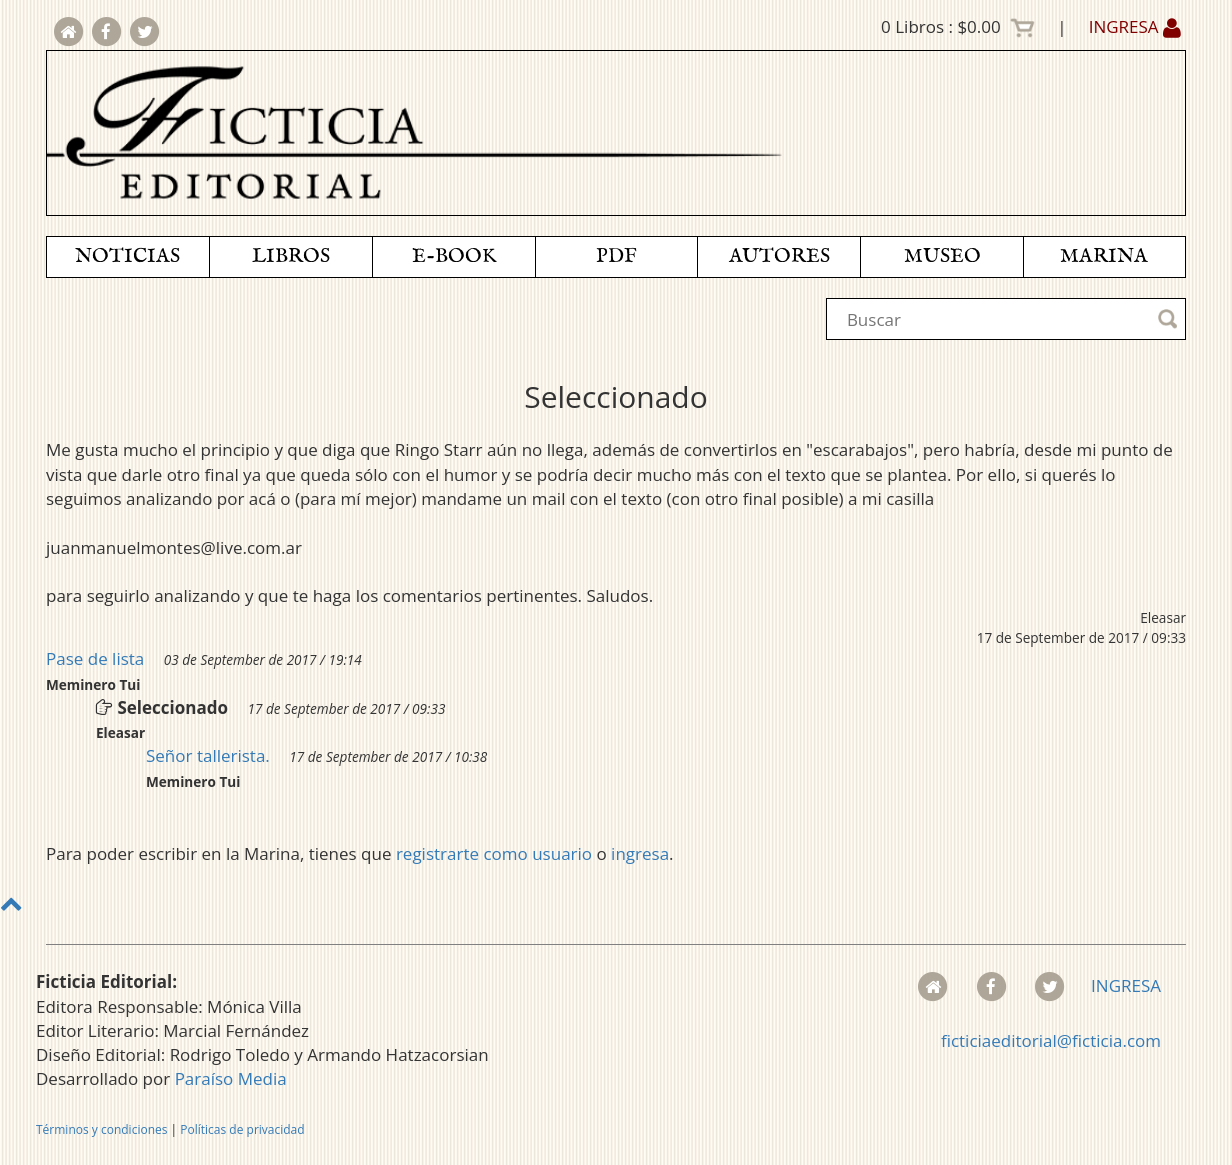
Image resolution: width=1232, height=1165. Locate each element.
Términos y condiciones (101, 1129)
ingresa (640, 853)
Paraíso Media (231, 1078)
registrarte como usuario (494, 853)
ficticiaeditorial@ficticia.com (1051, 1040)
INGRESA (1135, 26)
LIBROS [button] (291, 256)
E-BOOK (454, 256)
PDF (616, 256)
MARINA (1104, 256)
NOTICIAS (127, 256)
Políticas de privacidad (242, 1129)
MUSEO (942, 256)
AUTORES (779, 256)
